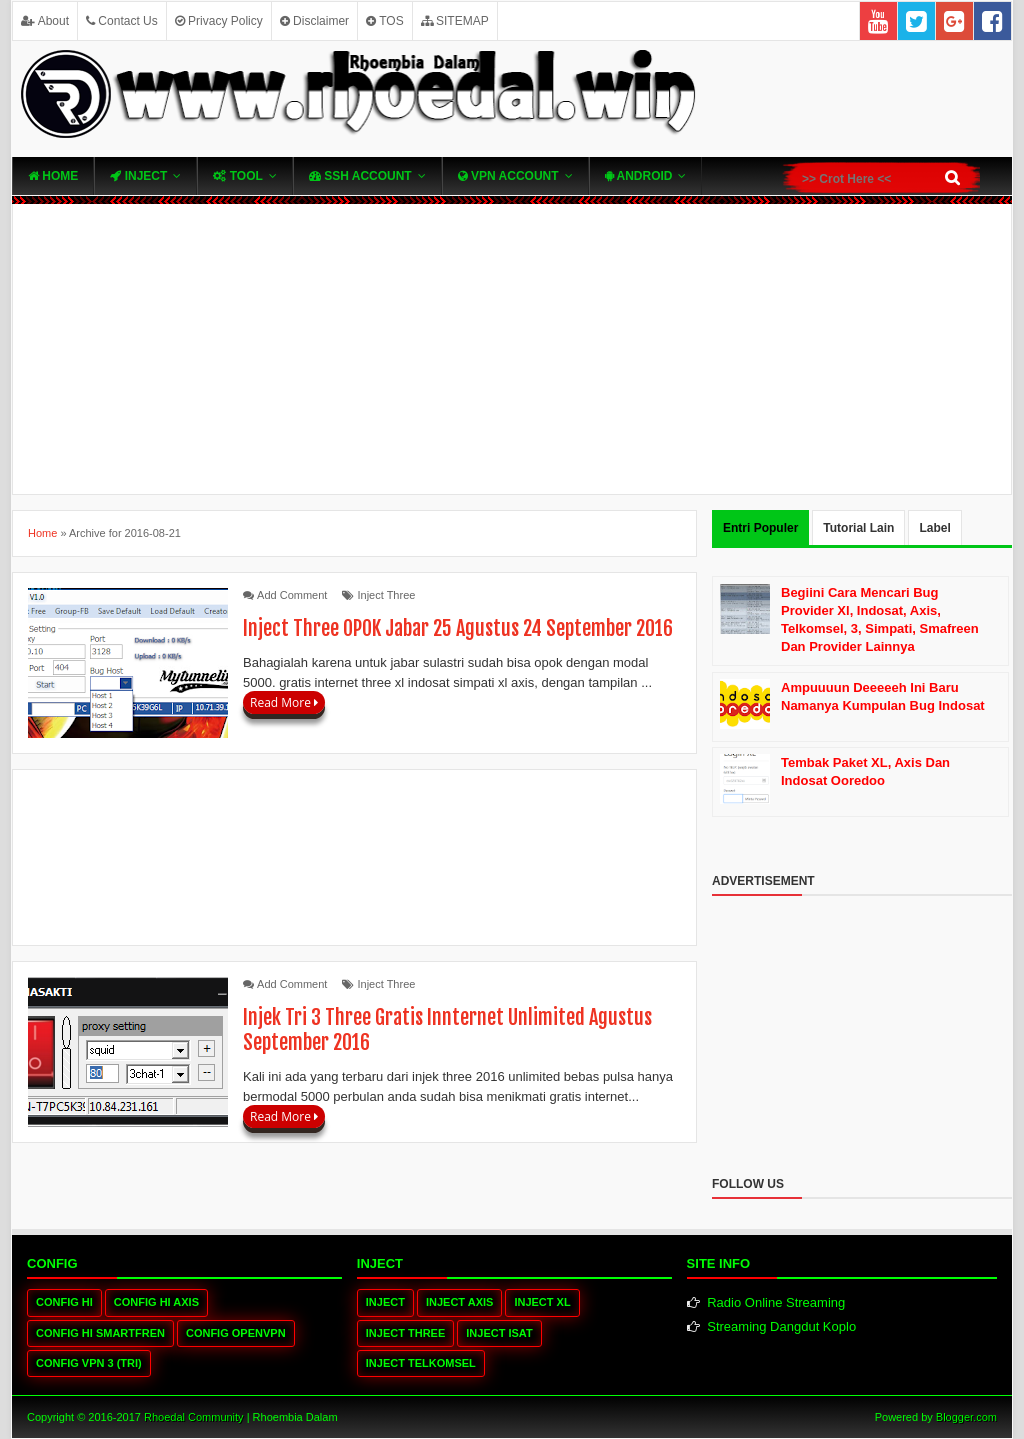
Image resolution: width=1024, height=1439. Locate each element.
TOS (385, 21)
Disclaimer (314, 21)
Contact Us (122, 21)
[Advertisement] (512, 349)
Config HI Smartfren (100, 1333)
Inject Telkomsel (421, 1363)
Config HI (64, 1302)
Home (53, 176)
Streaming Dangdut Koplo (781, 1326)
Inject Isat (499, 1333)
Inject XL (542, 1302)
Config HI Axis (156, 1302)
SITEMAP (455, 21)
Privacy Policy (219, 21)
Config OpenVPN (236, 1333)
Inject (138, 176)
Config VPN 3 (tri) (89, 1363)
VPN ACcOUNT (508, 176)
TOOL (237, 176)
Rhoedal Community (194, 1417)
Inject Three (387, 595)
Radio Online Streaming (776, 1302)
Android (639, 176)
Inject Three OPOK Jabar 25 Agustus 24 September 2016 (458, 628)
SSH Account (360, 176)
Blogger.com (966, 1417)
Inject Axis (459, 1302)
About (45, 21)
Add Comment (292, 595)
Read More (284, 702)
